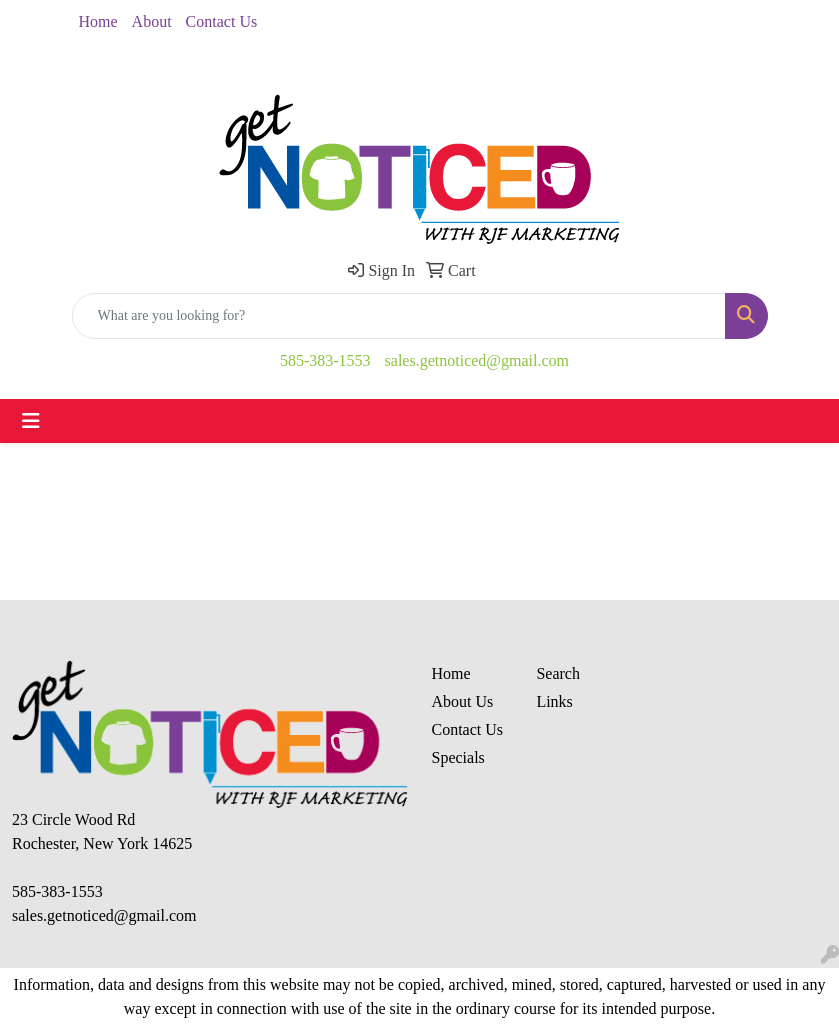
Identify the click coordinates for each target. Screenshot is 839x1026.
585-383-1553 (325, 360)
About (152, 21)
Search (558, 673)
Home (98, 21)
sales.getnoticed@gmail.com (477, 360)
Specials (458, 757)
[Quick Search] (399, 316)
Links (554, 701)
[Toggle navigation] (31, 421)
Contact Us (222, 21)
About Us (463, 701)
